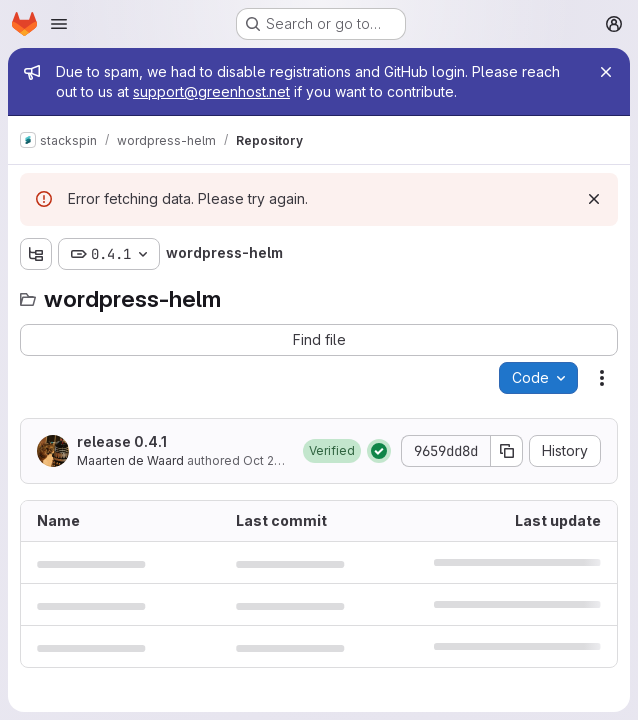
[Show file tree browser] (36, 254)
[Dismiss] (594, 199)
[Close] (606, 72)
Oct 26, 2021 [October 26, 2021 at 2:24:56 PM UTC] (279, 460)
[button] (332, 451)
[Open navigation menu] (59, 24)
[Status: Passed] (379, 451)
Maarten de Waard (130, 460)
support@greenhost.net (211, 91)
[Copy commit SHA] (507, 451)
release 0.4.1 (122, 441)
